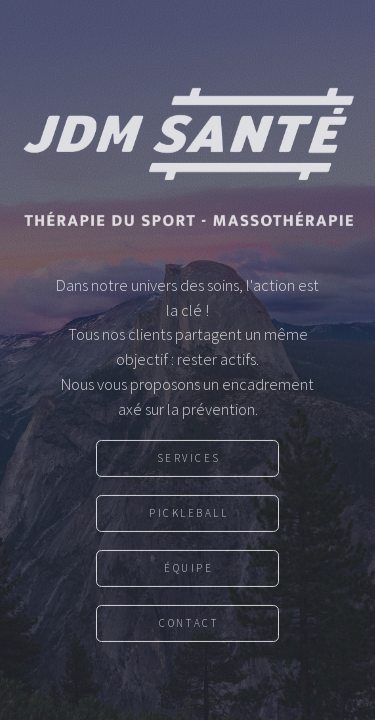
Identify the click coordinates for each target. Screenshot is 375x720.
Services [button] (189, 462)
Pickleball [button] (189, 517)
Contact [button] (188, 627)
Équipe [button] (188, 572)
